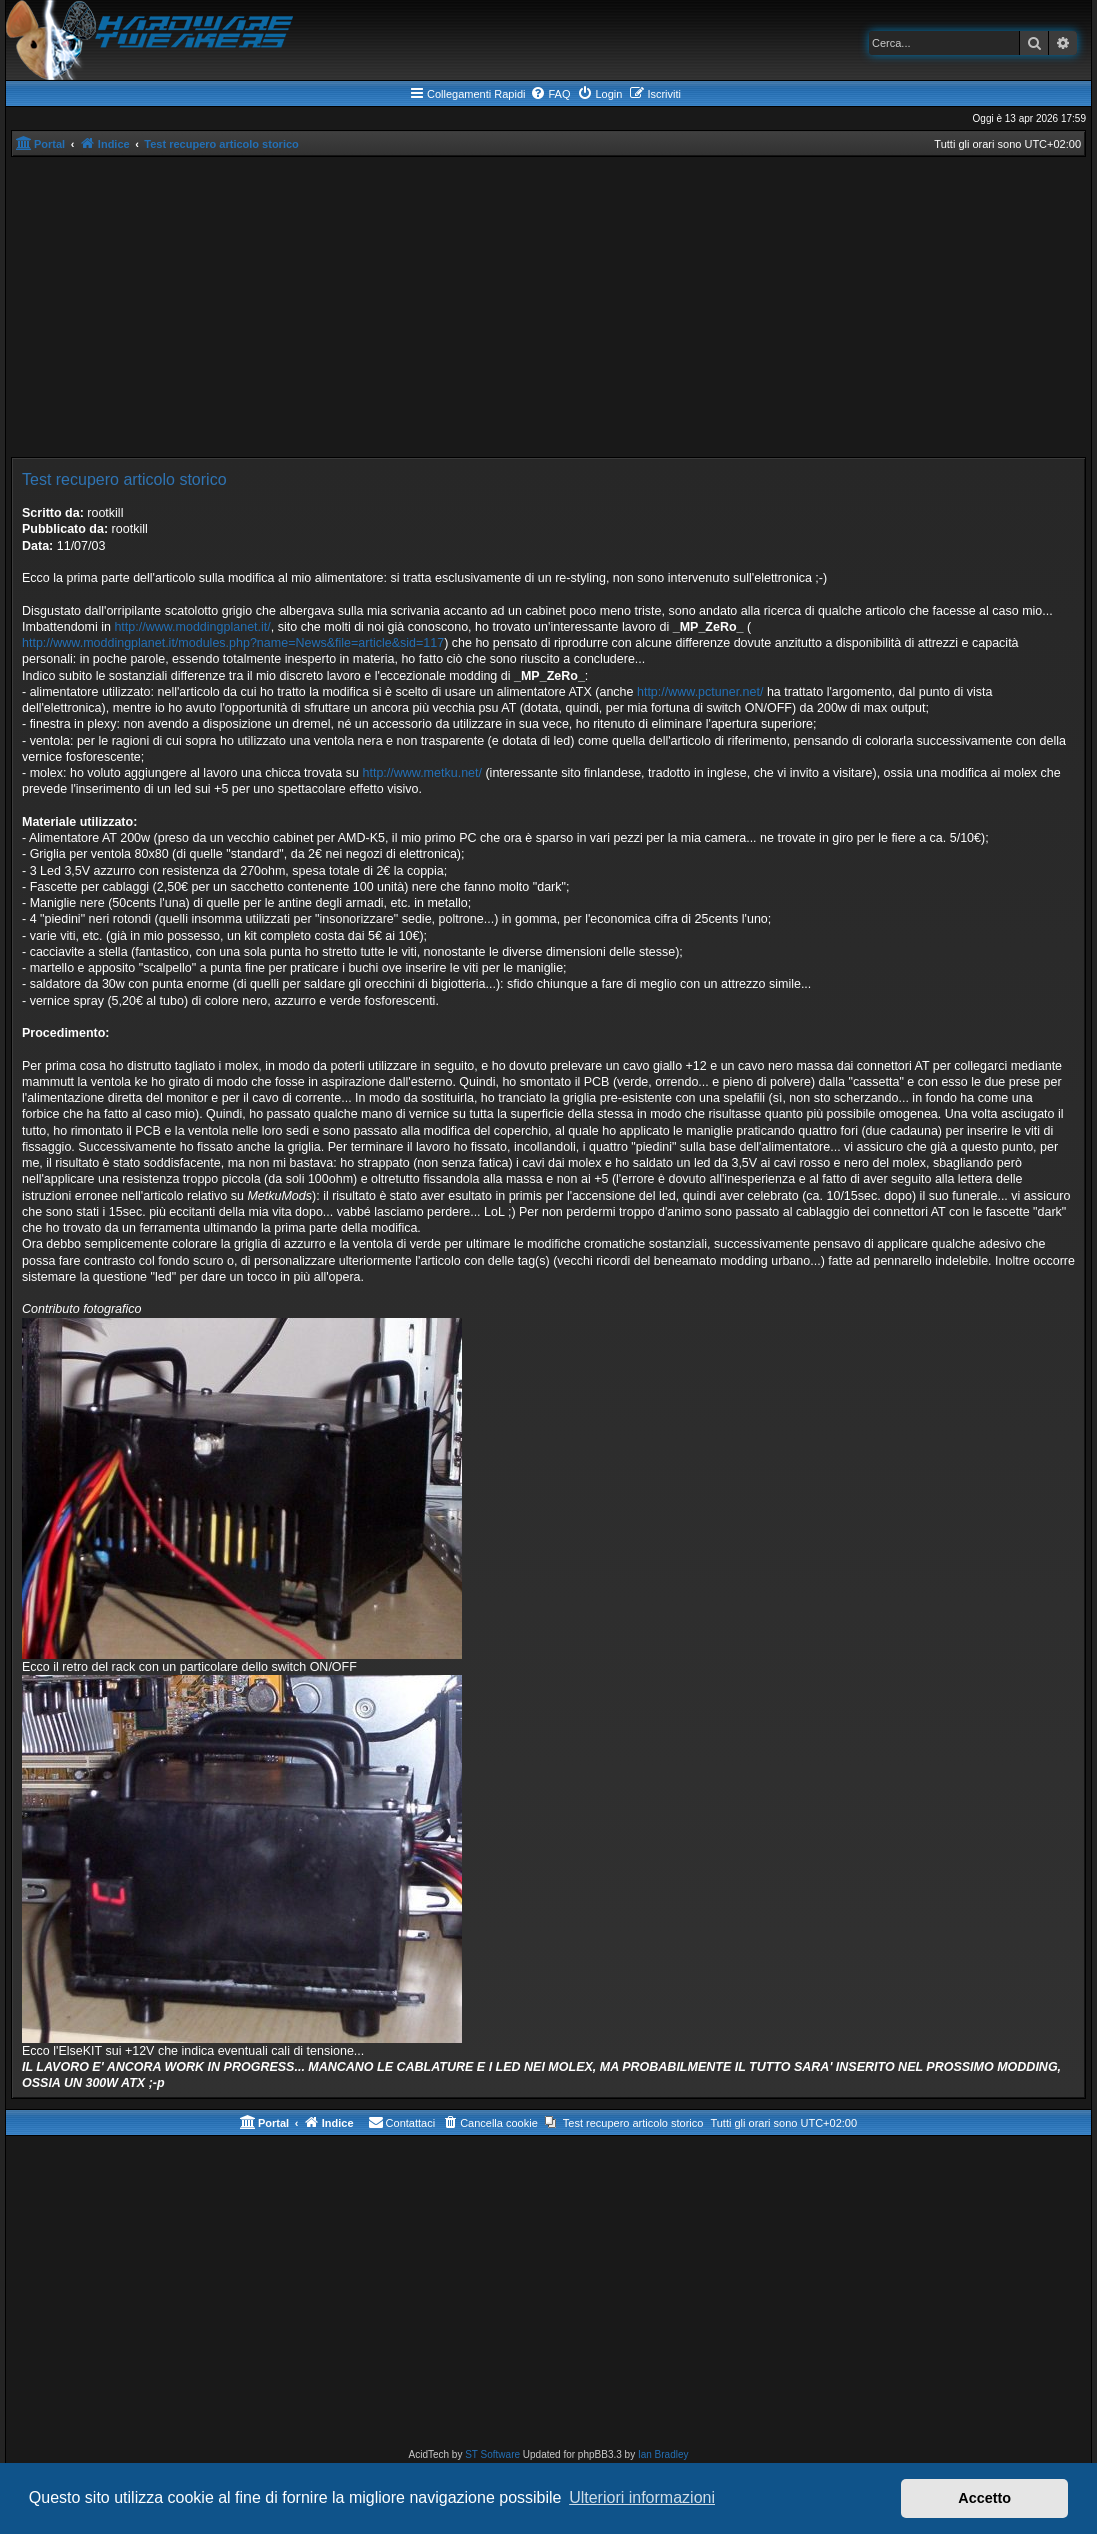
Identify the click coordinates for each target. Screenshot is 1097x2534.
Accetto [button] (984, 2498)
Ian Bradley (663, 2454)
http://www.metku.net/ (422, 773)
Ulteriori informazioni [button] (642, 2497)
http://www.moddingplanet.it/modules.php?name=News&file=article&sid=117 (233, 643)
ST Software (492, 2454)
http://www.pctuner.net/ (700, 692)
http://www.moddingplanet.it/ (192, 627)
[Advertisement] (548, 307)
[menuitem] (550, 94)
